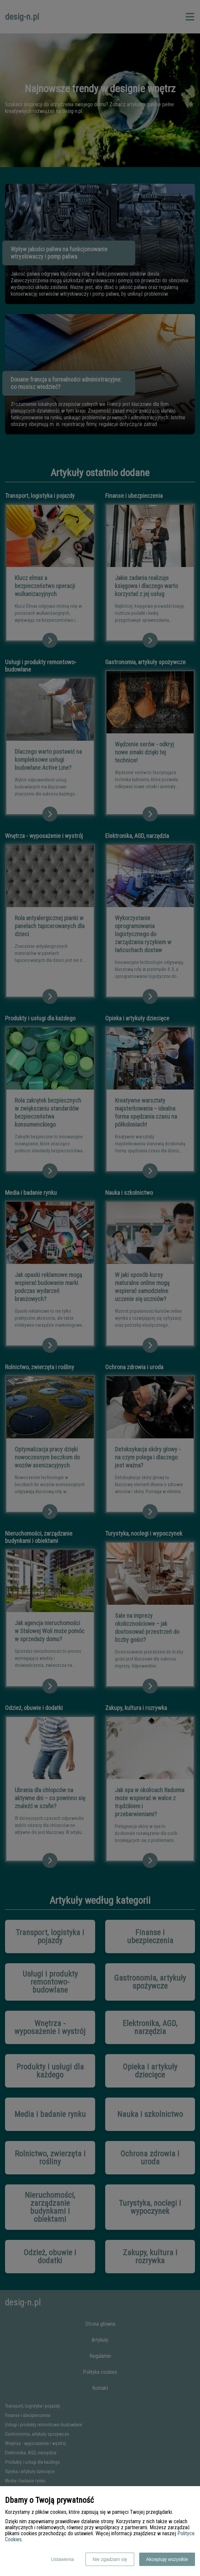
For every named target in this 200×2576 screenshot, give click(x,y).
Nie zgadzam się (109, 2559)
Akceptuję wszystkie (167, 2559)
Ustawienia (62, 2559)
